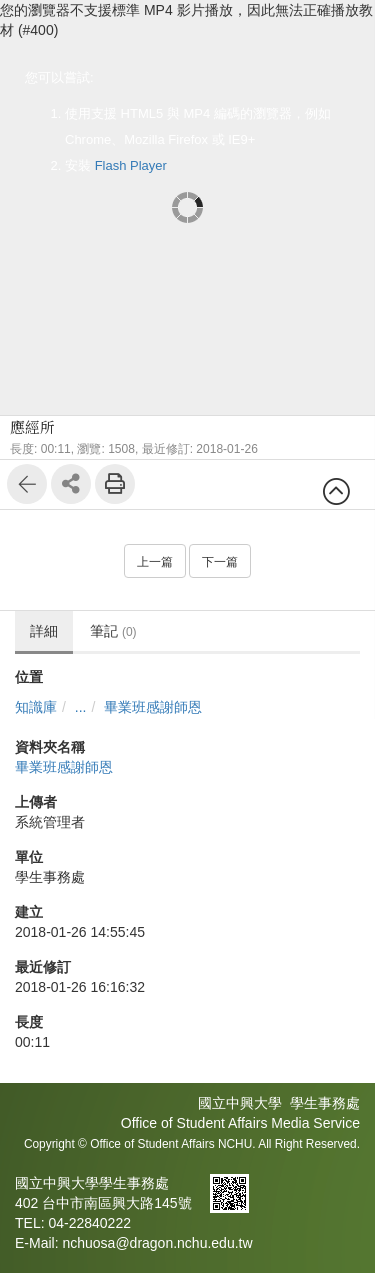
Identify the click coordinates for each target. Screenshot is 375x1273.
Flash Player (131, 165)
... (81, 707)
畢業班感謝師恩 (153, 707)
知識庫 (36, 707)
